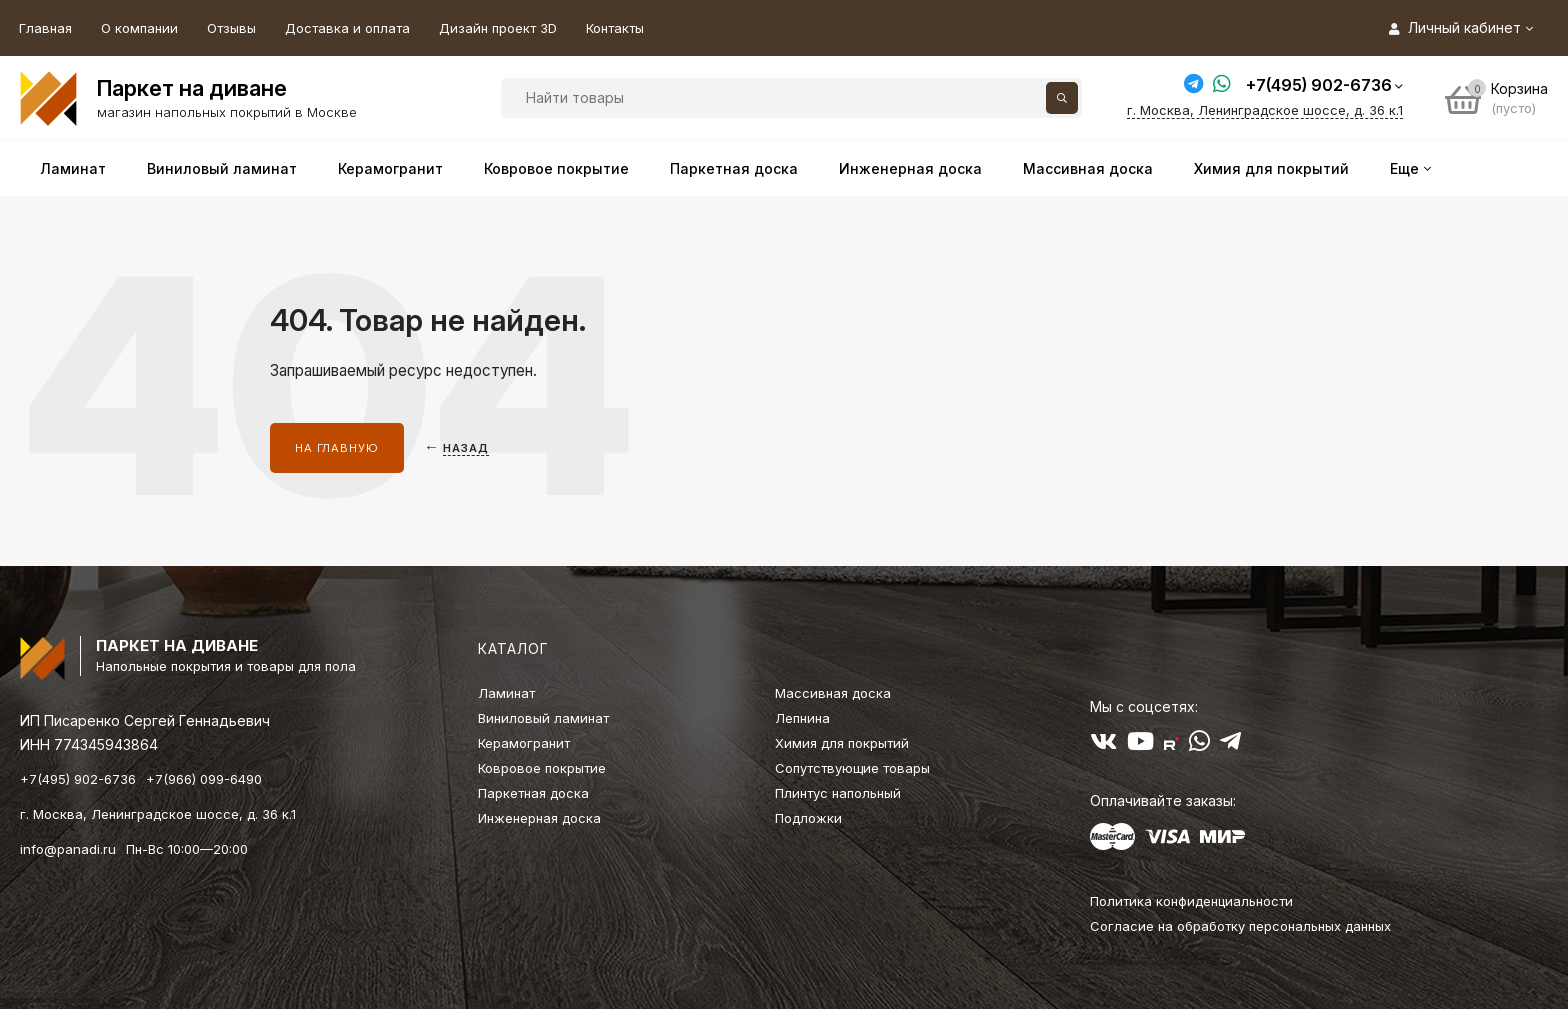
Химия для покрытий (842, 743)
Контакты (615, 28)
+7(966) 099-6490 (204, 779)
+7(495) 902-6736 (1319, 85)
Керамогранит (524, 743)
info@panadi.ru (68, 849)
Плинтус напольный (838, 793)
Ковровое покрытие (542, 768)
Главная (45, 28)
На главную (337, 448)
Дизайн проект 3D (498, 28)
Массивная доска (833, 693)
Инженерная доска (539, 818)
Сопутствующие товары (852, 768)
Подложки (808, 818)
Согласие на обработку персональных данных (1240, 926)
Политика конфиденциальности (1191, 901)
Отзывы (231, 28)
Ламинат (506, 693)
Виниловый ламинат (543, 718)
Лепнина (802, 718)
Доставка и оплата (347, 28)
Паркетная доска (533, 793)
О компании (139, 28)
